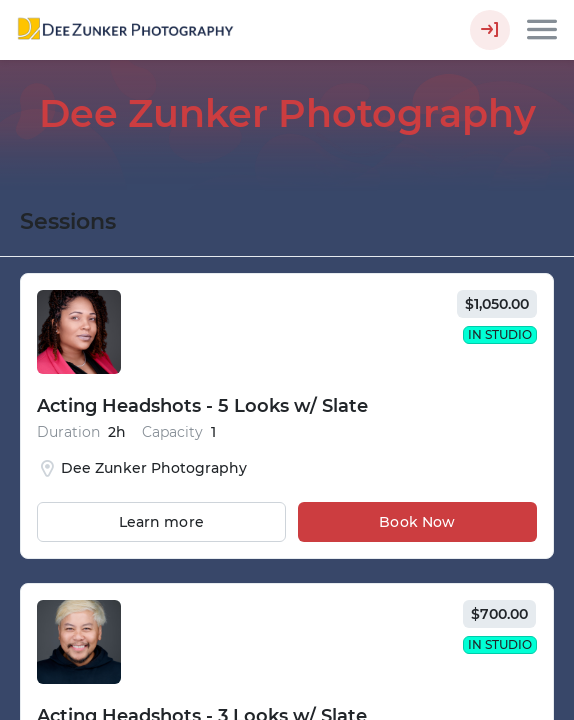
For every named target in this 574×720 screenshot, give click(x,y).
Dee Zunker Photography (287, 113)
